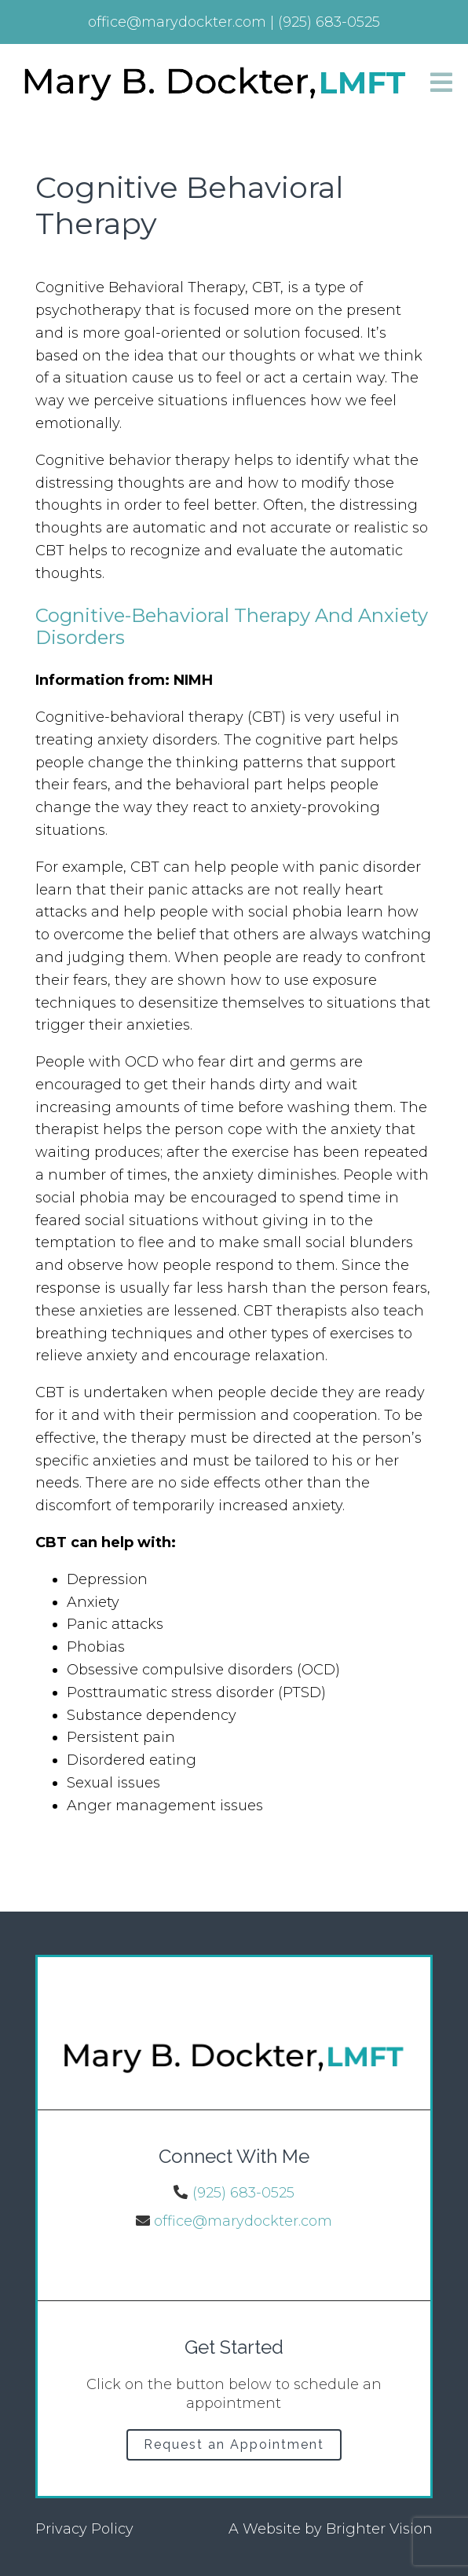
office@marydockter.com (243, 2221)
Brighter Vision (379, 2529)
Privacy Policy (84, 2529)
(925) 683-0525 (243, 2192)
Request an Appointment (234, 2444)
